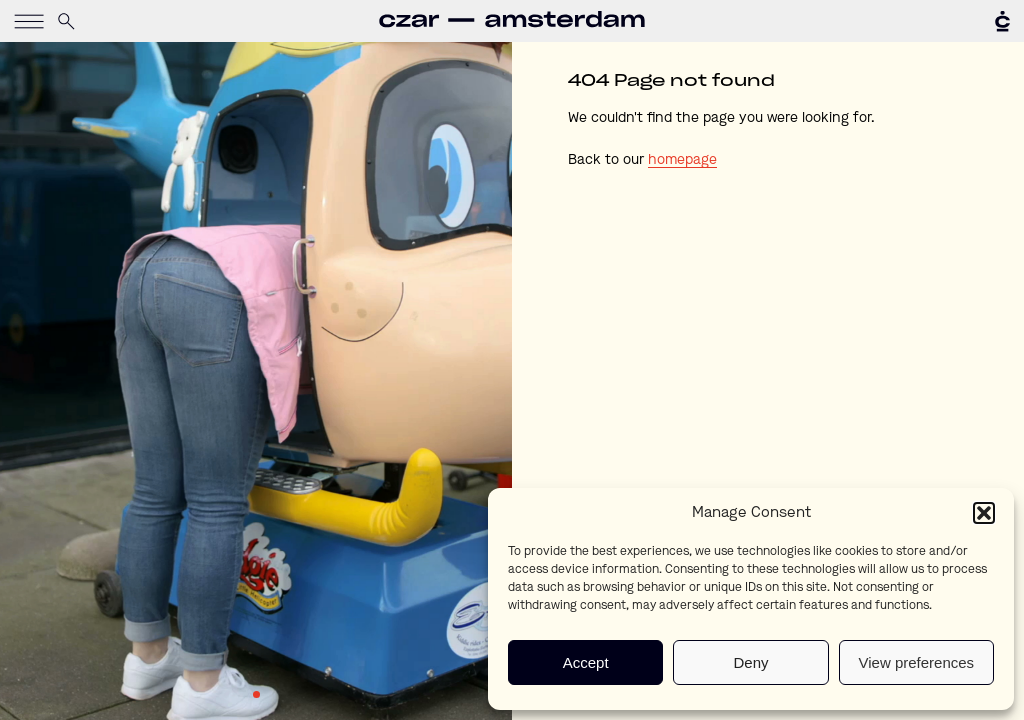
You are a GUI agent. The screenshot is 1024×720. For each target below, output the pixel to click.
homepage (682, 160)
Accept (586, 662)
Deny (750, 662)
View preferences (917, 662)
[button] (984, 513)
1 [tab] (256, 694)
